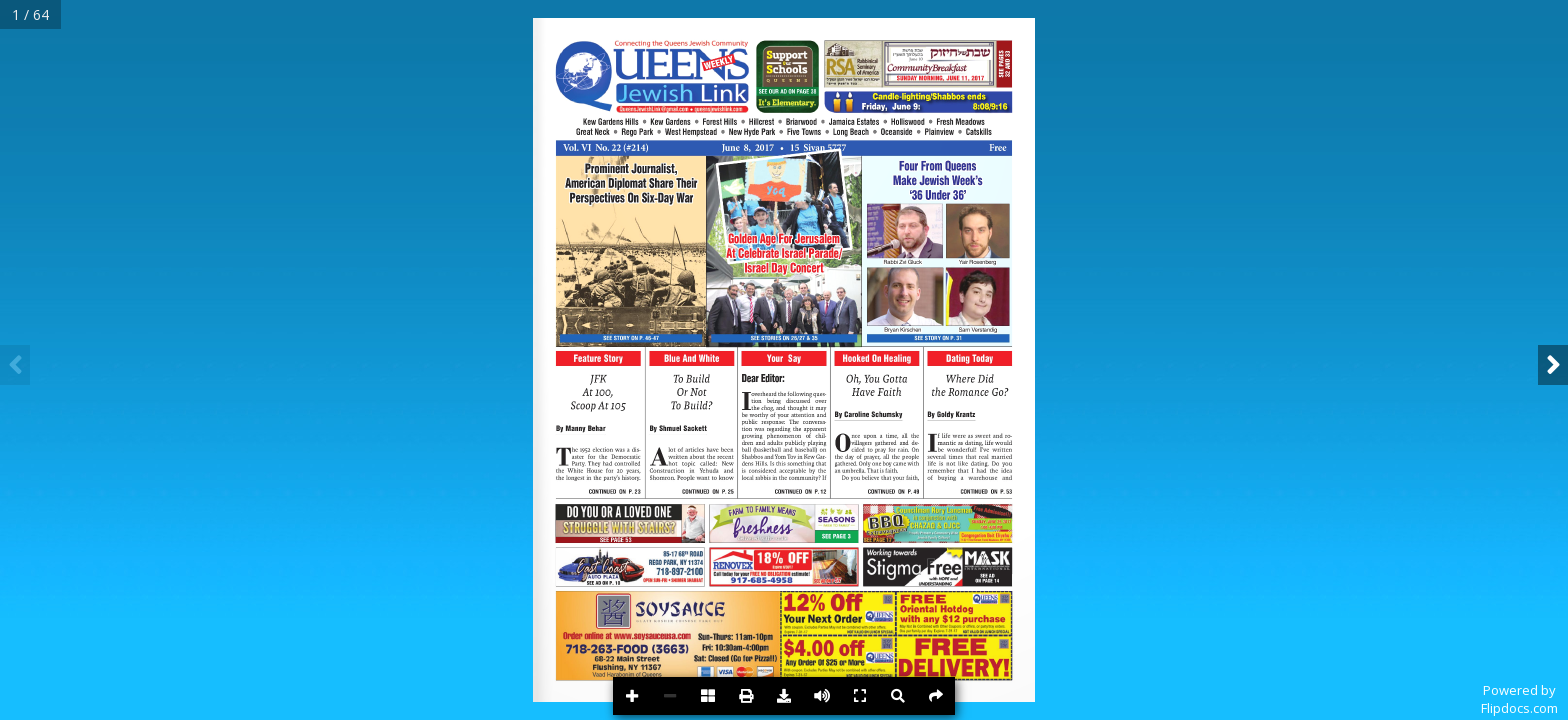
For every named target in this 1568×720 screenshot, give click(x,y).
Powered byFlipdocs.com (1519, 699)
